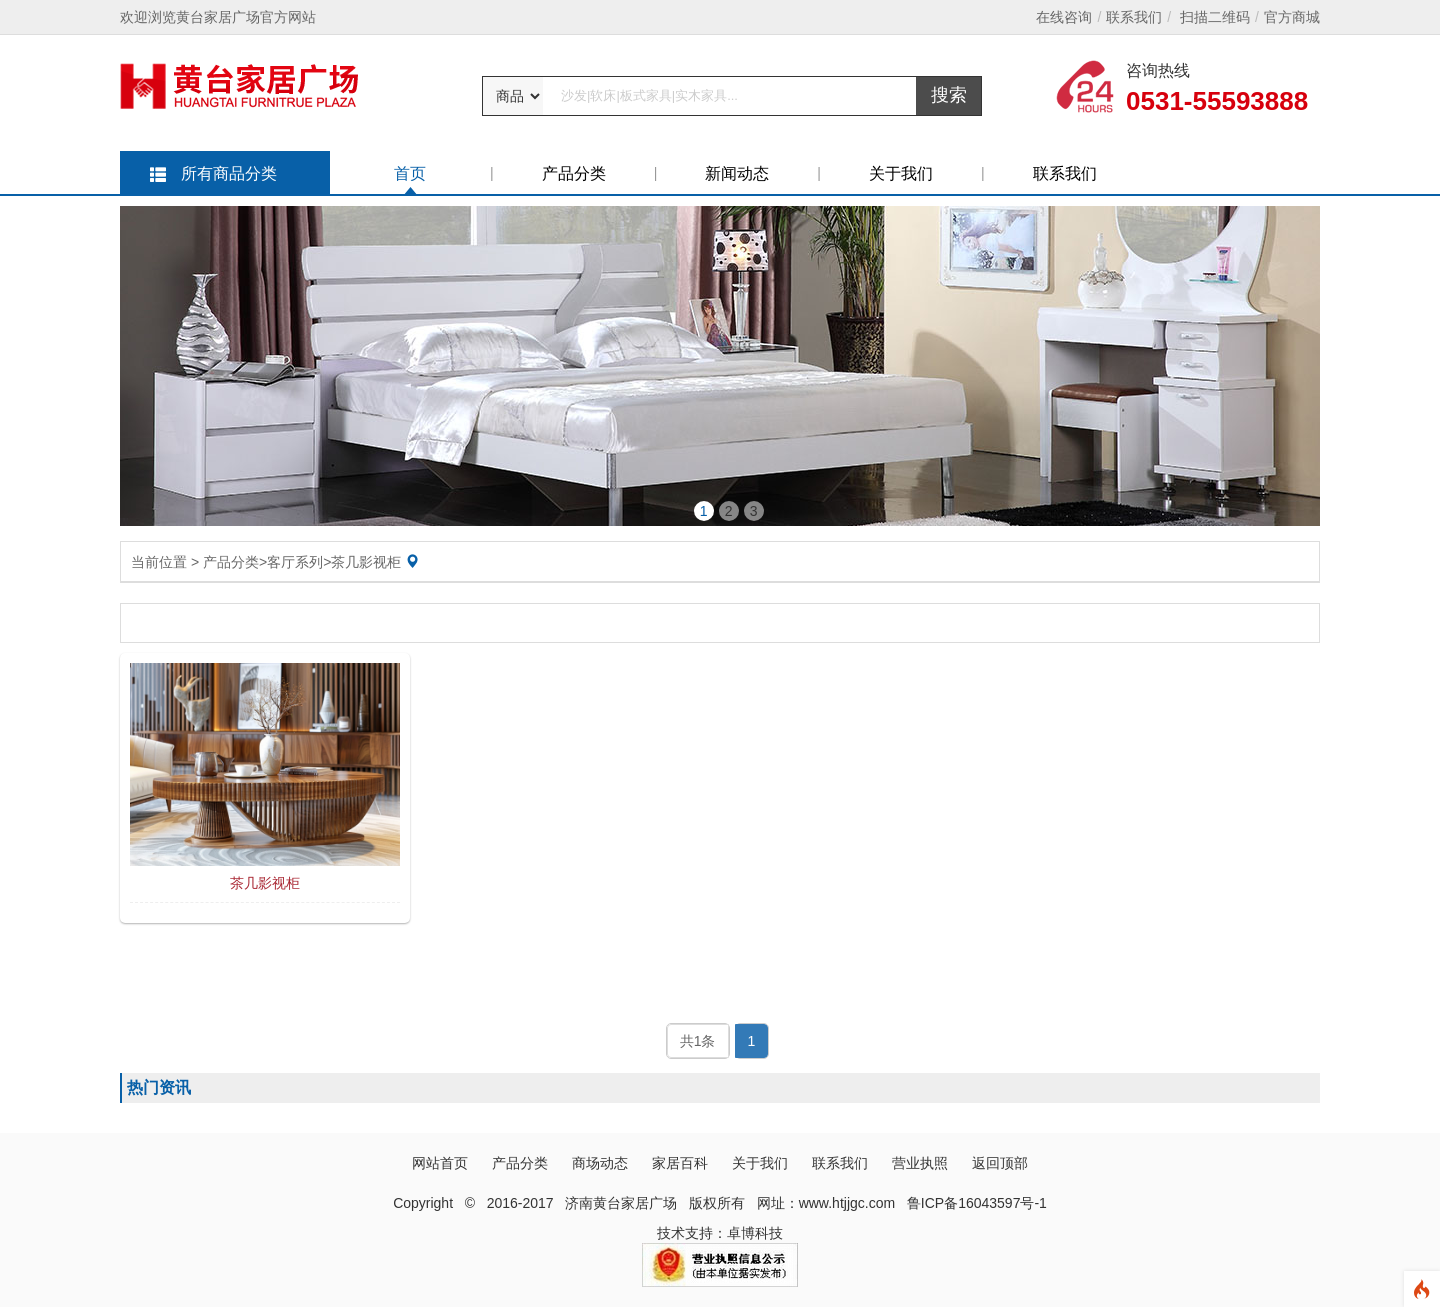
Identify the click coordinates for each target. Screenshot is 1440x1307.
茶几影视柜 (366, 562)
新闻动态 (737, 173)
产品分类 (574, 173)
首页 (410, 173)
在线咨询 (1064, 17)
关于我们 (901, 173)
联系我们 (1134, 17)
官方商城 (1292, 17)
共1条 (698, 1041)
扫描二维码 (1215, 17)
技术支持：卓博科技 (720, 1233)
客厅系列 (295, 562)
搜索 (949, 95)
